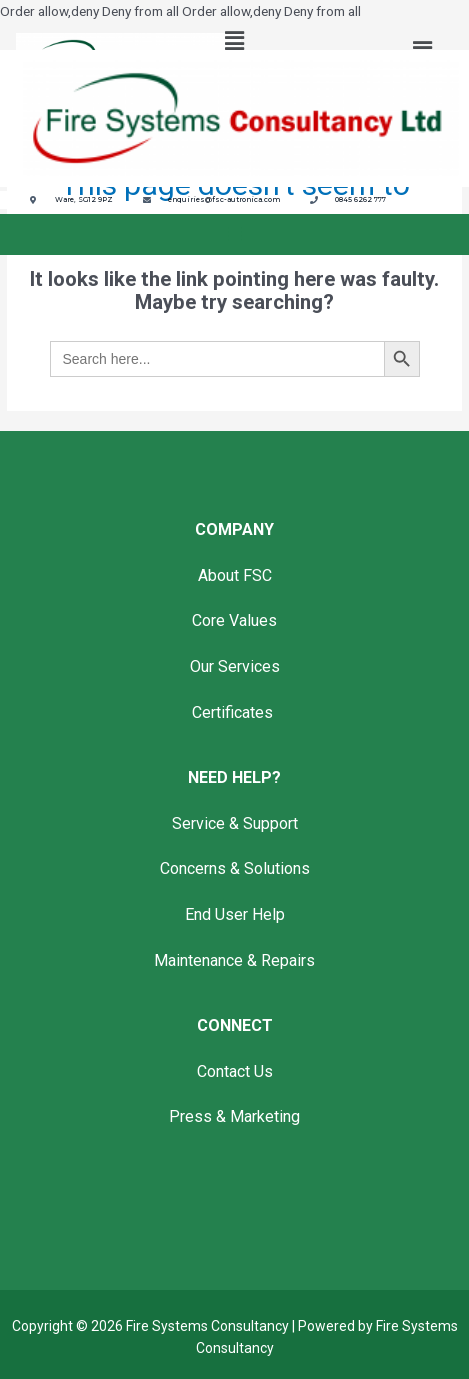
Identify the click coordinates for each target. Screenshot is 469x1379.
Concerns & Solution (230, 868)
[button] (234, 41)
